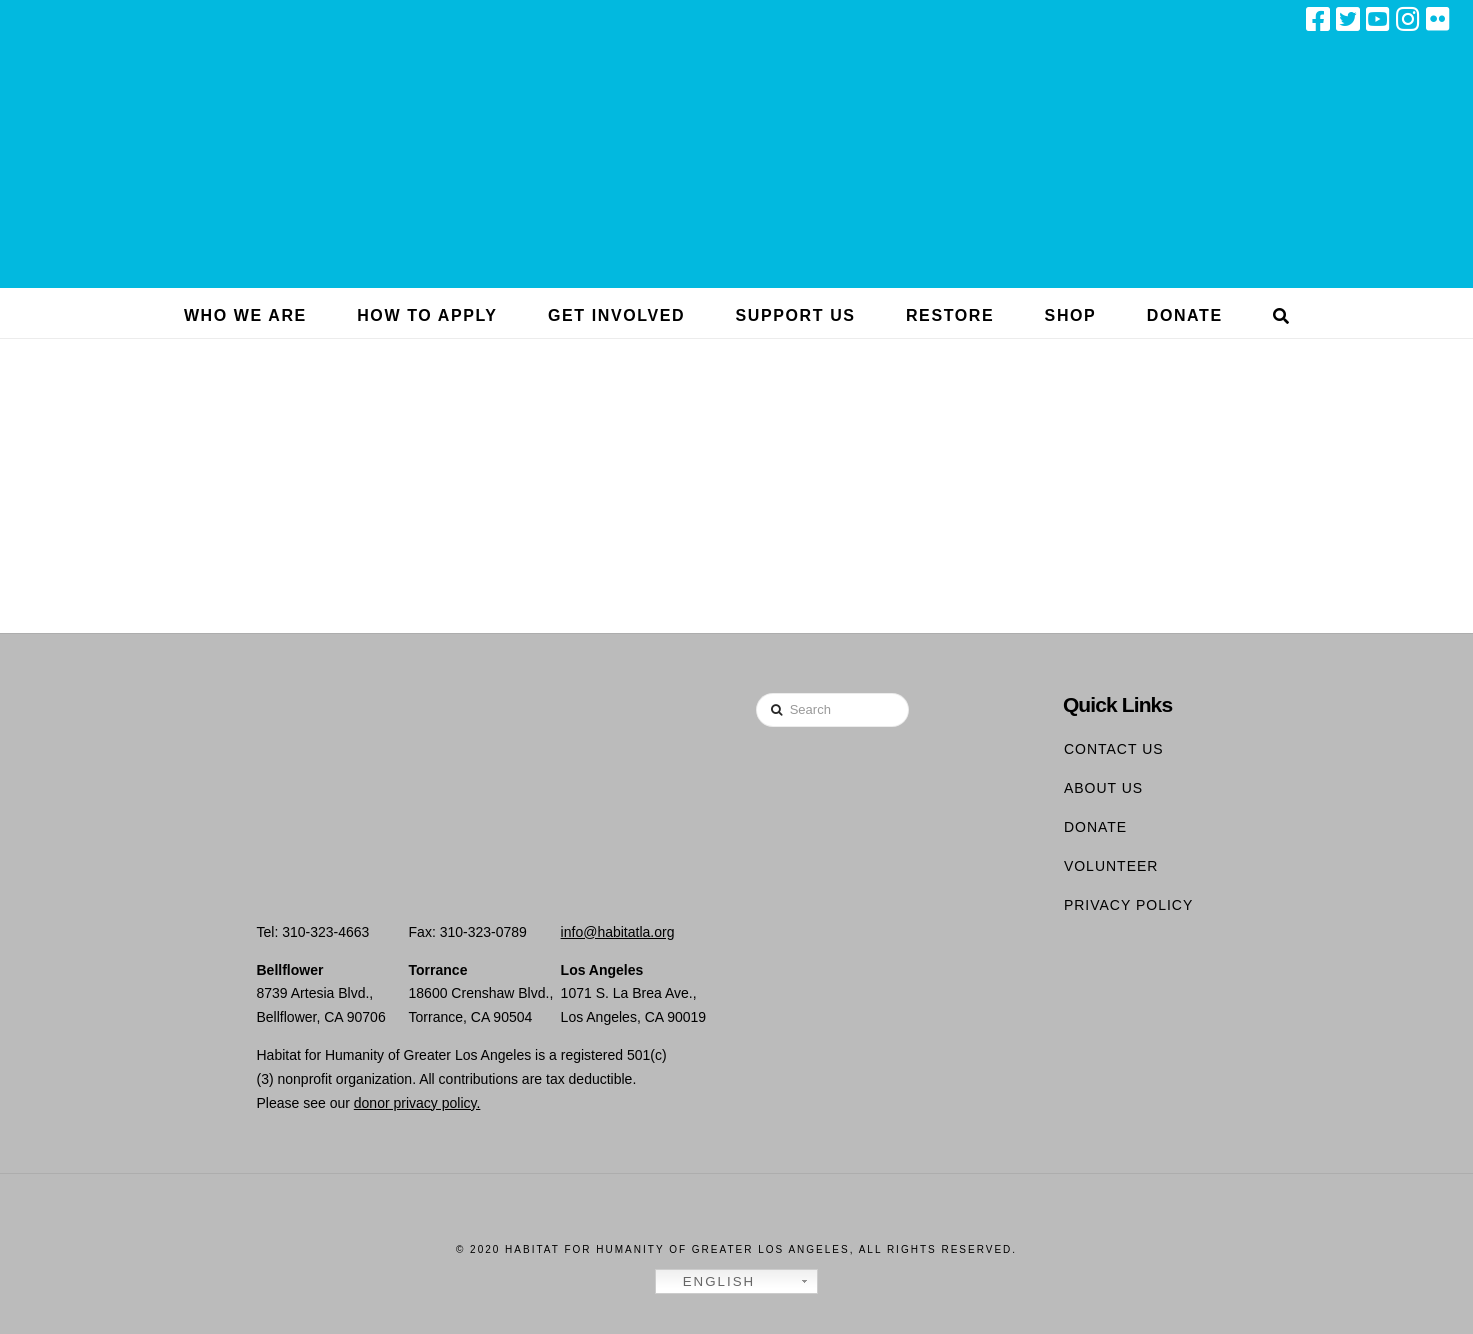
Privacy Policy (1128, 905)
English (708, 1282)
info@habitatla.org (618, 932)
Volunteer (1111, 866)
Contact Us (1114, 749)
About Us (1103, 788)
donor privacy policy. (417, 1103)
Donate (1095, 827)
